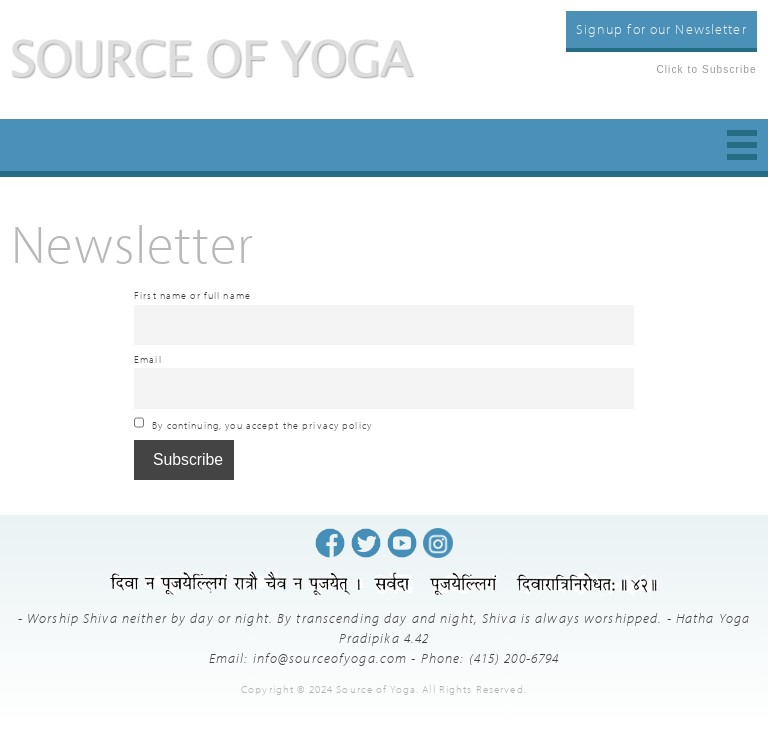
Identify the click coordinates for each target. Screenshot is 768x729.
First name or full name (192, 295)
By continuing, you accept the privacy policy (253, 424)
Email (148, 359)
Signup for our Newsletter (661, 28)
